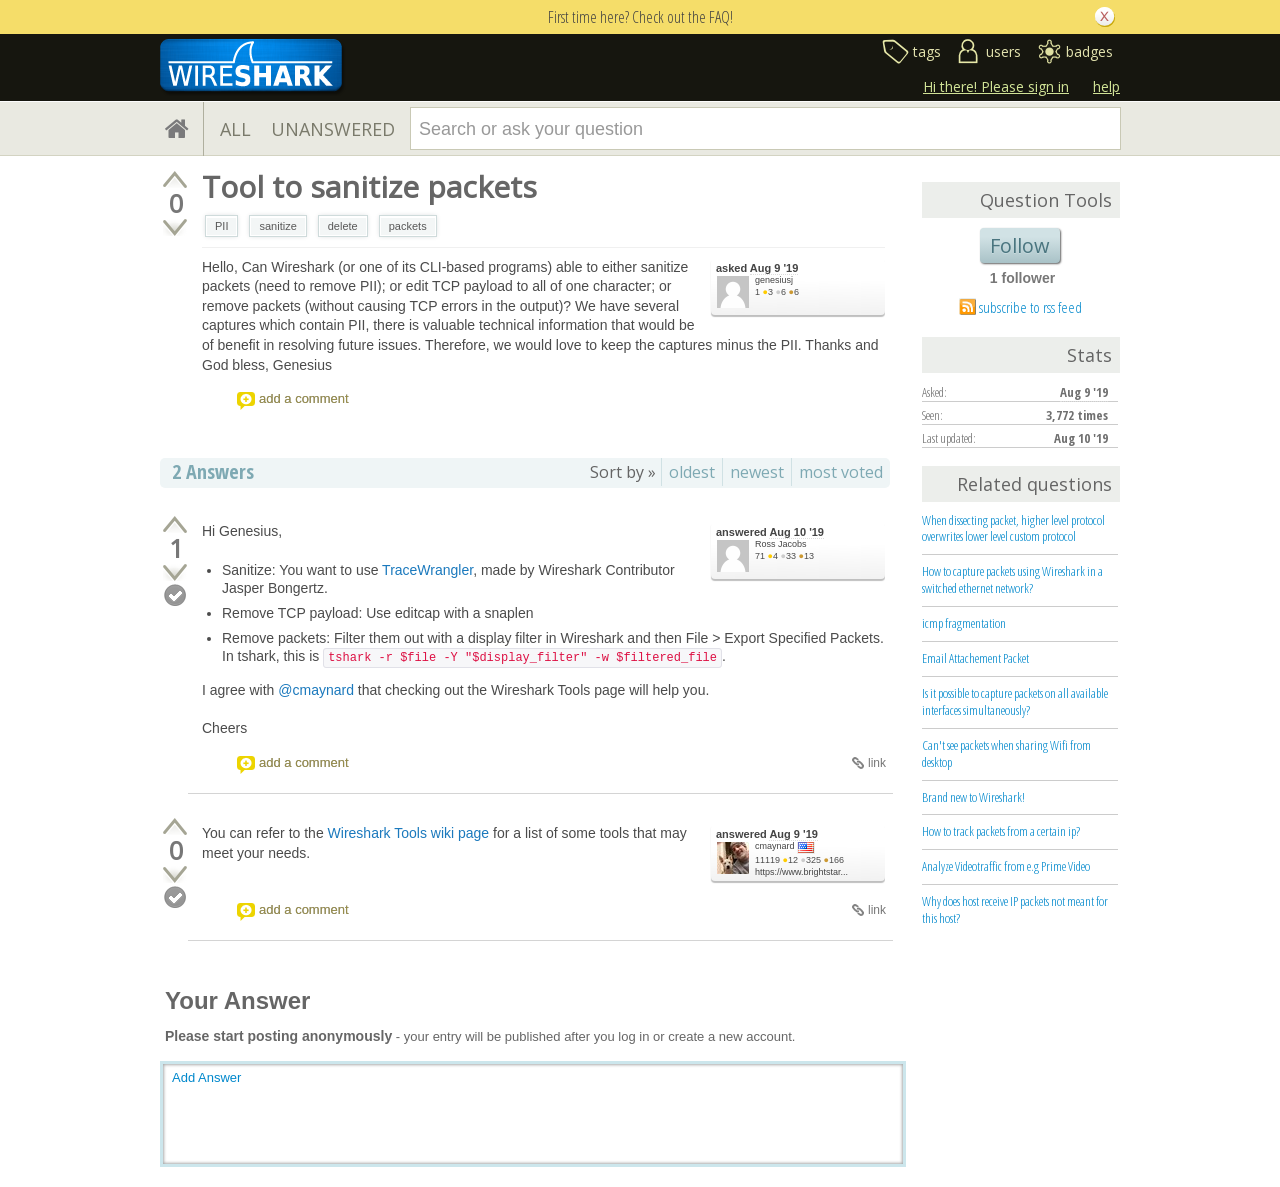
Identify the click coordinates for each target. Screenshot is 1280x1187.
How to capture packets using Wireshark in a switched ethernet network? (1012, 579)
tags (927, 51)
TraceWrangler (427, 570)
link (877, 763)
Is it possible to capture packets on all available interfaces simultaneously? (1015, 701)
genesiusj (774, 280)
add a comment (304, 398)
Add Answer (206, 1077)
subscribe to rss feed (1030, 307)
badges (1089, 51)
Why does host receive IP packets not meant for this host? (1015, 909)
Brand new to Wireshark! (973, 797)
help (1106, 86)
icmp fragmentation (964, 623)
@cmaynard (316, 690)
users (1003, 51)
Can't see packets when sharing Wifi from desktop (1006, 753)
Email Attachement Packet (975, 658)
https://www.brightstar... (801, 872)
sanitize (277, 226)
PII (221, 226)
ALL (235, 129)
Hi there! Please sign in (996, 86)
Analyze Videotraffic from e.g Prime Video (1006, 866)
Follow (1020, 245)
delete (343, 226)
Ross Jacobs (781, 544)
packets (408, 226)
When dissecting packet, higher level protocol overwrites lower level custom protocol (1013, 528)
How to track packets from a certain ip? (1001, 831)
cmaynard (775, 846)
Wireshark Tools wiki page (409, 833)
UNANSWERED (333, 129)
